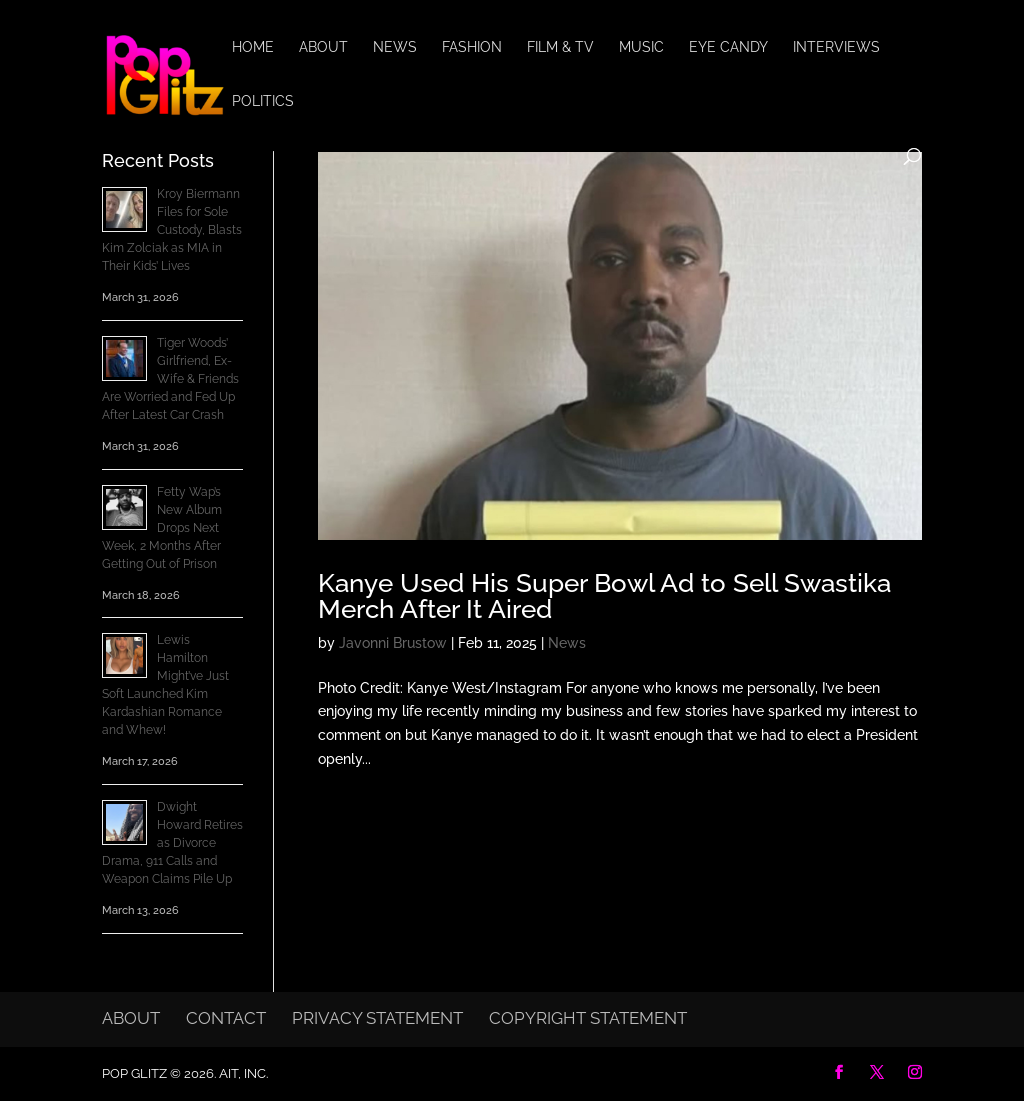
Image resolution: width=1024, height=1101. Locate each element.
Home (253, 47)
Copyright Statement (588, 1018)
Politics (263, 101)
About (323, 47)
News (395, 47)
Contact (226, 1018)
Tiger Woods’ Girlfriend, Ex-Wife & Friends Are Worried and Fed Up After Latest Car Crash (170, 379)
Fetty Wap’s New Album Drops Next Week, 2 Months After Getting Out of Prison (162, 528)
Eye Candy (728, 47)
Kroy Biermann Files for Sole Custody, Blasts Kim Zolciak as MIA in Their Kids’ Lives (172, 230)
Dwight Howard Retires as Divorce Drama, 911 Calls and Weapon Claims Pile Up (172, 843)
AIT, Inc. (242, 1073)
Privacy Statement (377, 1018)
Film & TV (560, 47)
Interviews (836, 47)
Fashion (472, 47)
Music (641, 47)
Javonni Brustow (393, 643)
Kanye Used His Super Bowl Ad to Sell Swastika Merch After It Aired (604, 596)
